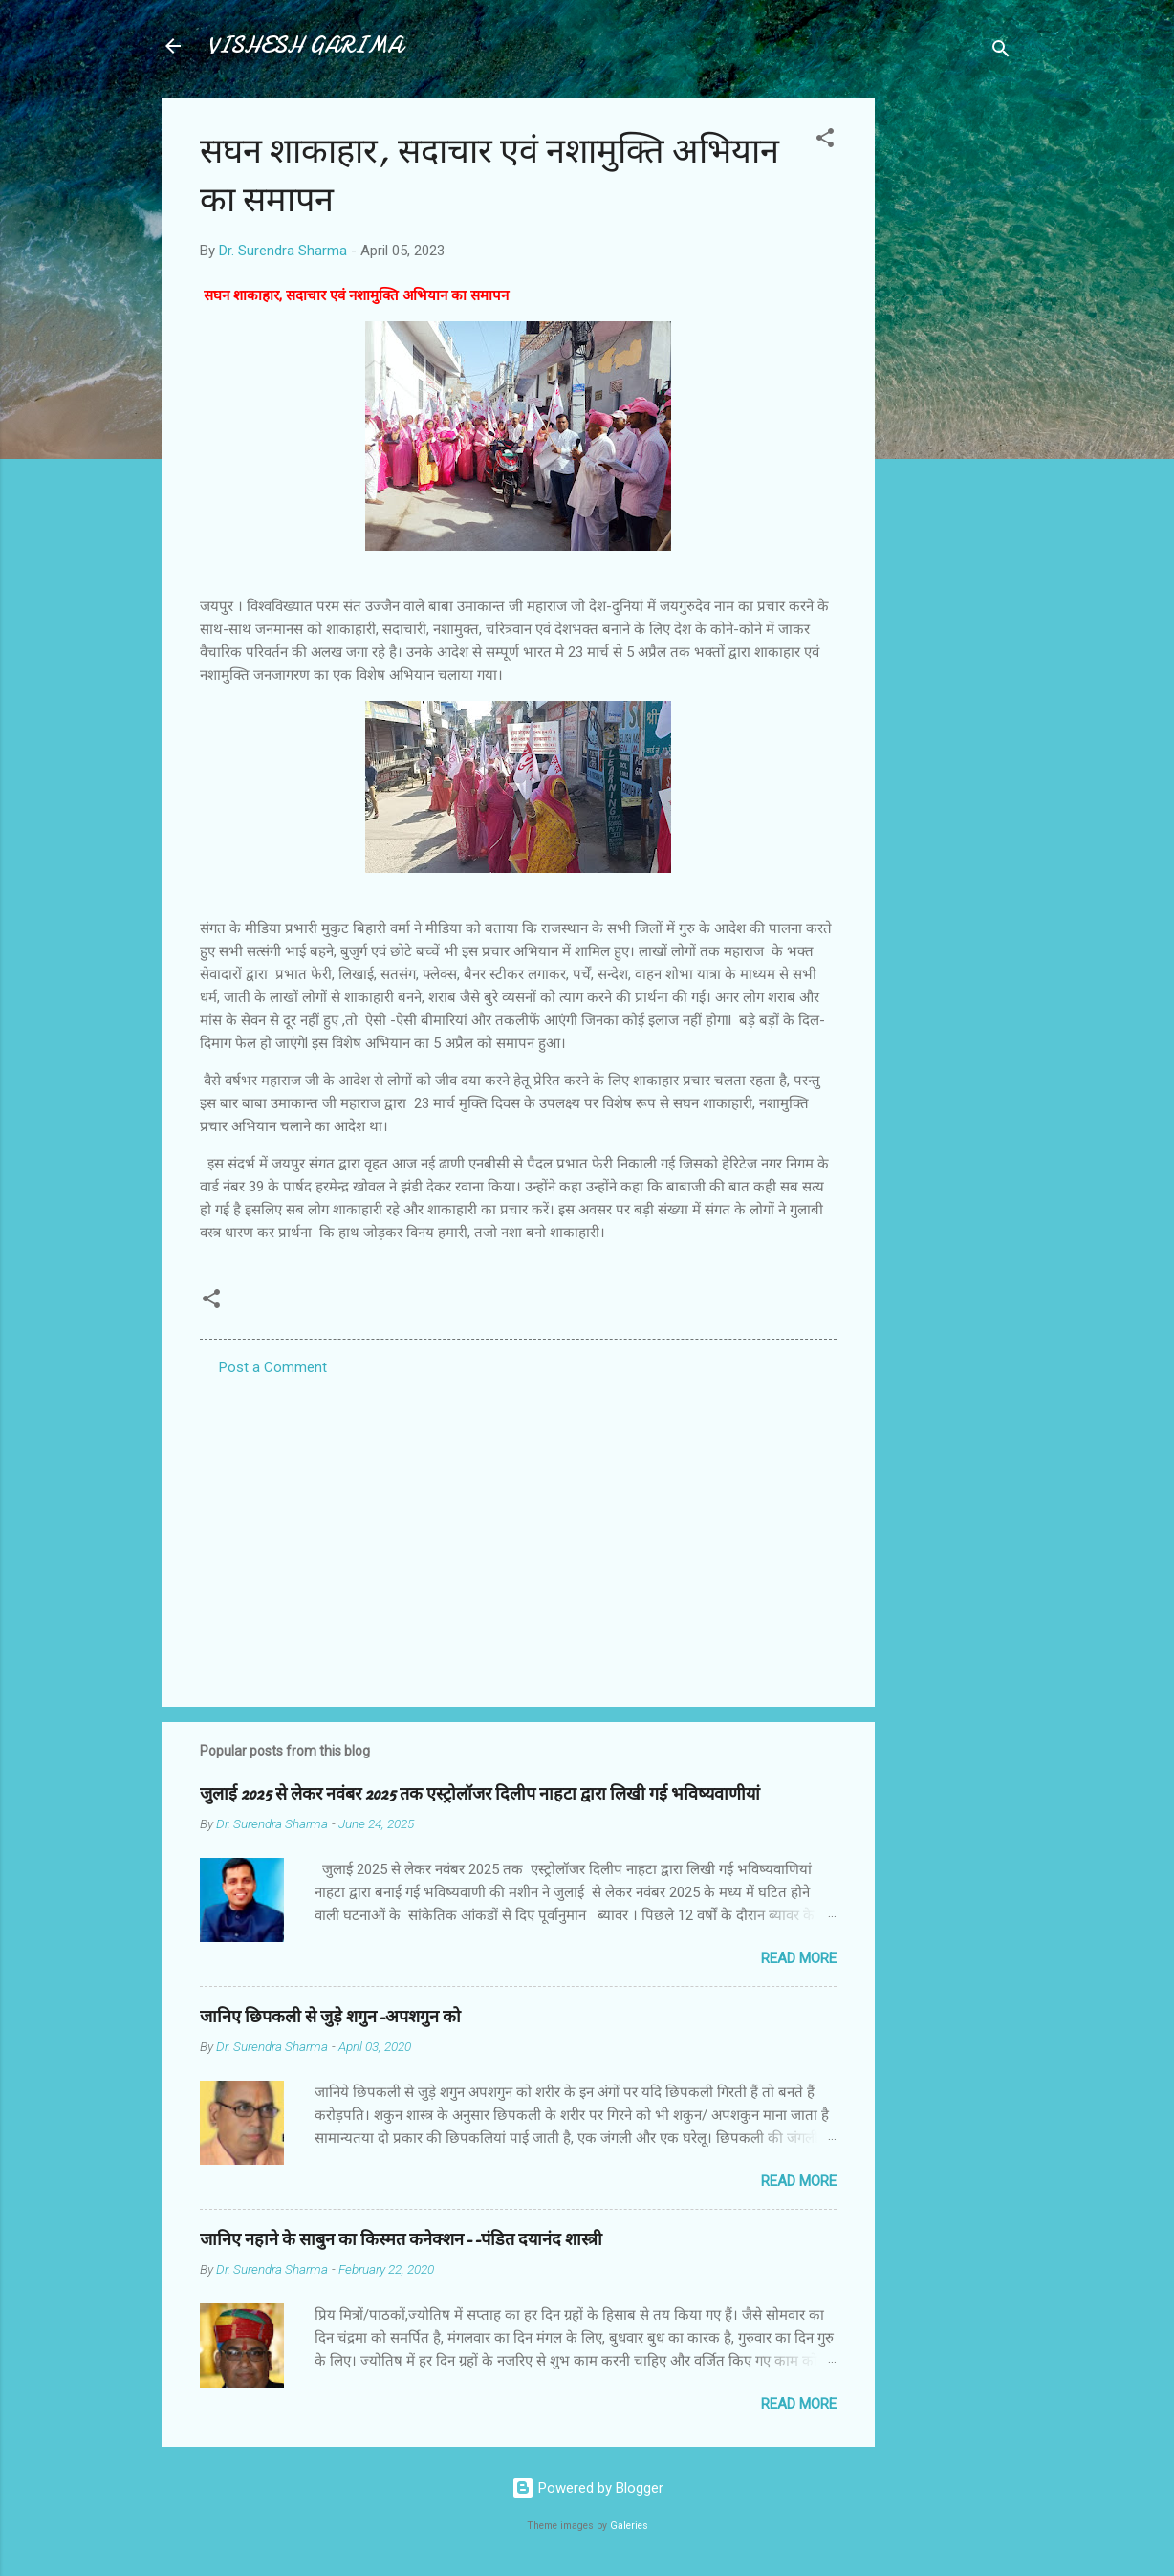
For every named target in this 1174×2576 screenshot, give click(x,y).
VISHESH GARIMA (304, 45)
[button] (825, 141)
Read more (799, 1958)
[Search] (1000, 52)
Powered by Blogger (587, 2488)
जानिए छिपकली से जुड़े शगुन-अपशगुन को (330, 2017)
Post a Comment (273, 1367)
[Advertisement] (951, 384)
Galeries (629, 2526)
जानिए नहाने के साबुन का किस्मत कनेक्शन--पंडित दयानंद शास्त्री (401, 2240)
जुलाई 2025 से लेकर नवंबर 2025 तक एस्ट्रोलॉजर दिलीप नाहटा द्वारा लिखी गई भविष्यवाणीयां (480, 1794)
